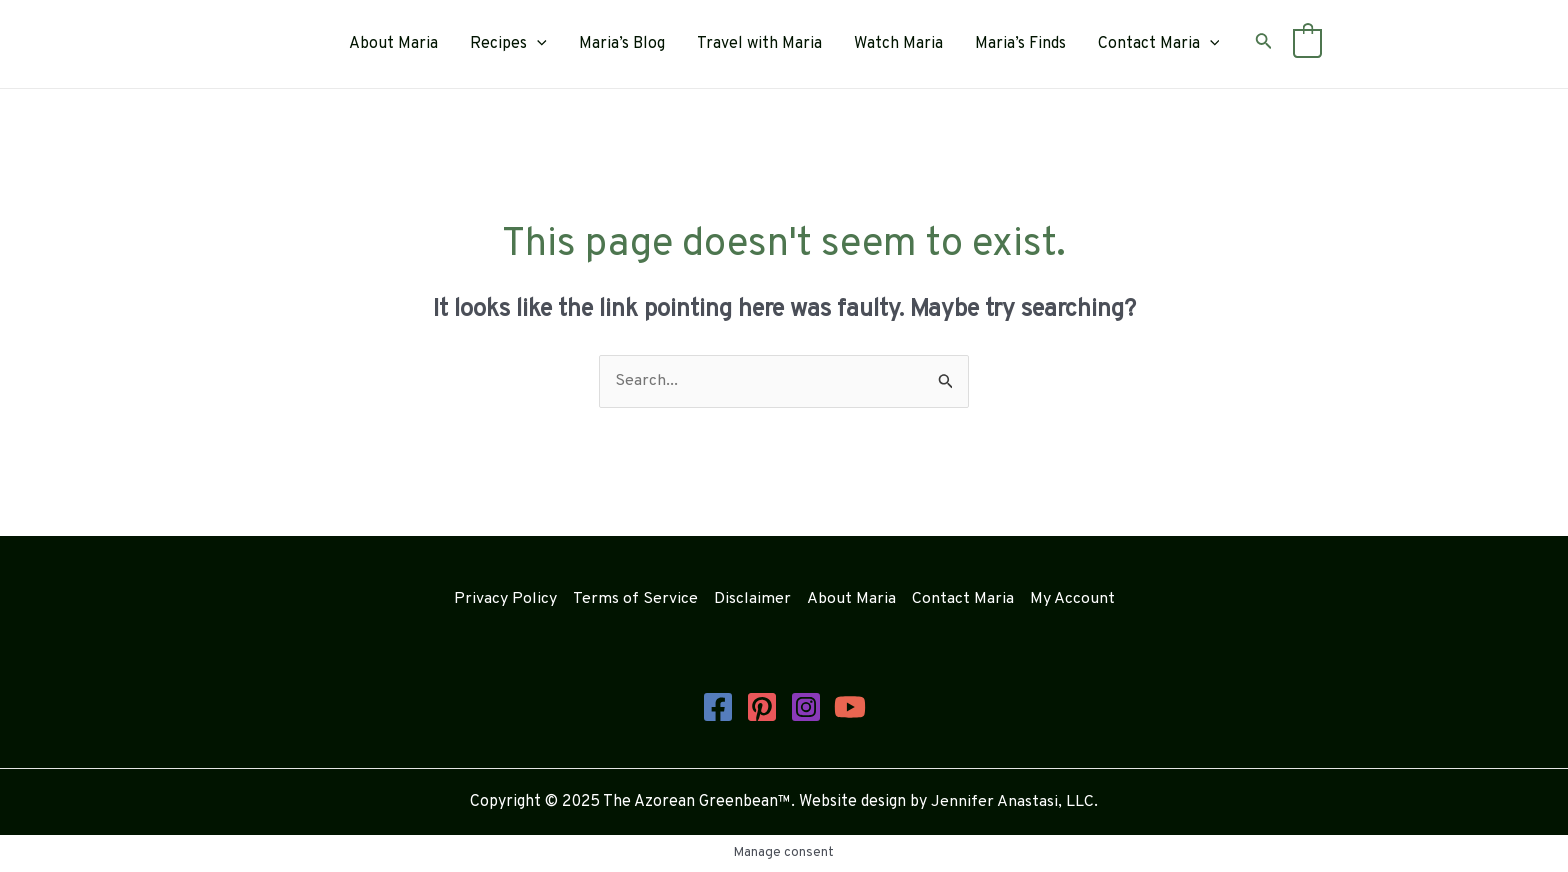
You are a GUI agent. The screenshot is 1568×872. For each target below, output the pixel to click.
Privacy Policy (505, 599)
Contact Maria (1159, 44)
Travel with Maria (759, 44)
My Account (1072, 599)
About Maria (393, 44)
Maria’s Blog (622, 44)
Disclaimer (752, 599)
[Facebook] (718, 707)
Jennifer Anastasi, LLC (1012, 802)
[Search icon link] (1264, 44)
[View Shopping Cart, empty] (1307, 44)
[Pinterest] (762, 707)
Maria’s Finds (1020, 44)
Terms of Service (635, 599)
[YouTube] (850, 707)
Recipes (508, 44)
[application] (537, 44)
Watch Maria (898, 44)
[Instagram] (806, 707)
